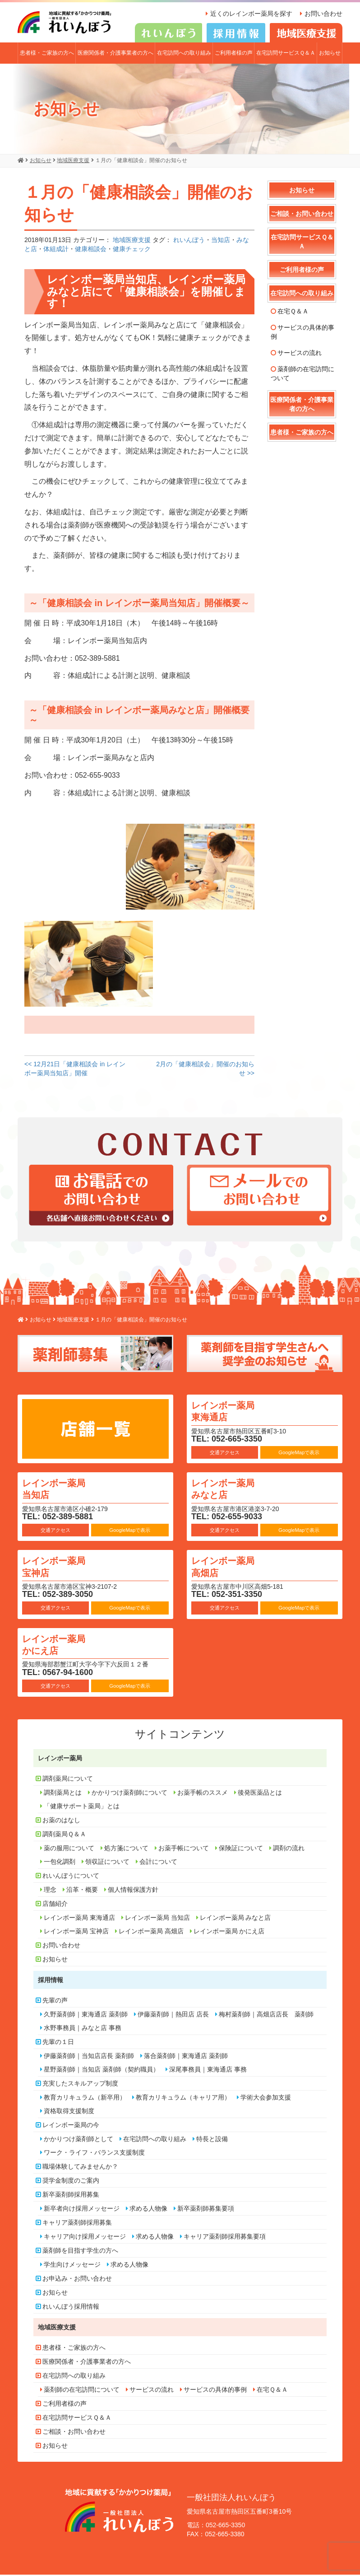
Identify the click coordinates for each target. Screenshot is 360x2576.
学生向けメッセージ (72, 2265)
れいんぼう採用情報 (70, 2307)
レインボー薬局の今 (70, 2126)
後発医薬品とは (260, 1793)
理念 (50, 1891)
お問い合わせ (323, 13)
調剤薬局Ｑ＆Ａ (64, 1835)
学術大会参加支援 (265, 2098)
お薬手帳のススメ (202, 1793)
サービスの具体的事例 (302, 333)
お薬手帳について (183, 1849)
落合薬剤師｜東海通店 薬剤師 (186, 2057)
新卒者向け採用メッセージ (82, 2209)
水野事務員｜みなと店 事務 (82, 2029)
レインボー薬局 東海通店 (230, 1412)
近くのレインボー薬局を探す (248, 13)
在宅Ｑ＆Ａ (293, 312)
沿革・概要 (82, 1891)
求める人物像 (148, 2209)
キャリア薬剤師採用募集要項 (225, 2237)
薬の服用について (69, 1849)
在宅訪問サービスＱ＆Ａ (285, 54)
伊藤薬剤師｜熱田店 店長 (173, 2015)
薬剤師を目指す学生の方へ (80, 2251)
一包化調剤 (59, 1863)
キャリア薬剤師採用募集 (77, 2223)
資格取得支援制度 (69, 2112)
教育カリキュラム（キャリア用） (183, 2098)
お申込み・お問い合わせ (77, 2279)
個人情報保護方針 (133, 1891)
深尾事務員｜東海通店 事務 (208, 2070)
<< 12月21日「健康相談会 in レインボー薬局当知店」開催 (74, 1070)
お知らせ (330, 54)
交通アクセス (225, 1453)
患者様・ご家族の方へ (47, 54)
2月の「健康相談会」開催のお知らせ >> (205, 1070)
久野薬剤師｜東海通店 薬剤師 (86, 2015)
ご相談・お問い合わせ (301, 215)
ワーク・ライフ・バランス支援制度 (94, 2153)
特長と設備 (212, 2140)
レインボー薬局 (60, 1759)
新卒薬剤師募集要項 (205, 2209)
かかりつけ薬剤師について (129, 1793)
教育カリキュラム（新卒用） (85, 2098)
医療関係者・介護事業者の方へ (115, 54)
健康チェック (132, 250)
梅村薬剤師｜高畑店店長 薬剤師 (266, 2015)
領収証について (107, 1863)
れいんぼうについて (70, 1877)
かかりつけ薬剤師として (78, 2140)
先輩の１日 (58, 2043)
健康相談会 (90, 250)
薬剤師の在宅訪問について (302, 375)
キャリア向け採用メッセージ (85, 2237)
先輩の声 (55, 2001)
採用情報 (50, 1981)
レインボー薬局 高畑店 (230, 1567)
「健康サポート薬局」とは (82, 1807)
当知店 (220, 241)
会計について (158, 1863)
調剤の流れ (289, 1849)
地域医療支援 (132, 241)
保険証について (241, 1849)
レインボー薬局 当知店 (61, 1490)
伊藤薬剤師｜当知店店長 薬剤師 (89, 2057)
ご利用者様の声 (234, 54)
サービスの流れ (299, 354)
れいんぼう (189, 241)
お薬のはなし (61, 1821)
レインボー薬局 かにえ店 (61, 1645)
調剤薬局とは (63, 1793)
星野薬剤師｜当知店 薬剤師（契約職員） (101, 2070)
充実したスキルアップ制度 (80, 2084)
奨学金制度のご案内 (70, 2181)
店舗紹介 (55, 1905)
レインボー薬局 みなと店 (230, 1490)
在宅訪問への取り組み (184, 54)
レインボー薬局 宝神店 (61, 1567)
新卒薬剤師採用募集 (70, 2195)
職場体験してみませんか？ (80, 2167)
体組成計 (56, 250)
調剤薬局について (67, 1779)
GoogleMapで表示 (298, 1453)
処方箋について (126, 1849)
